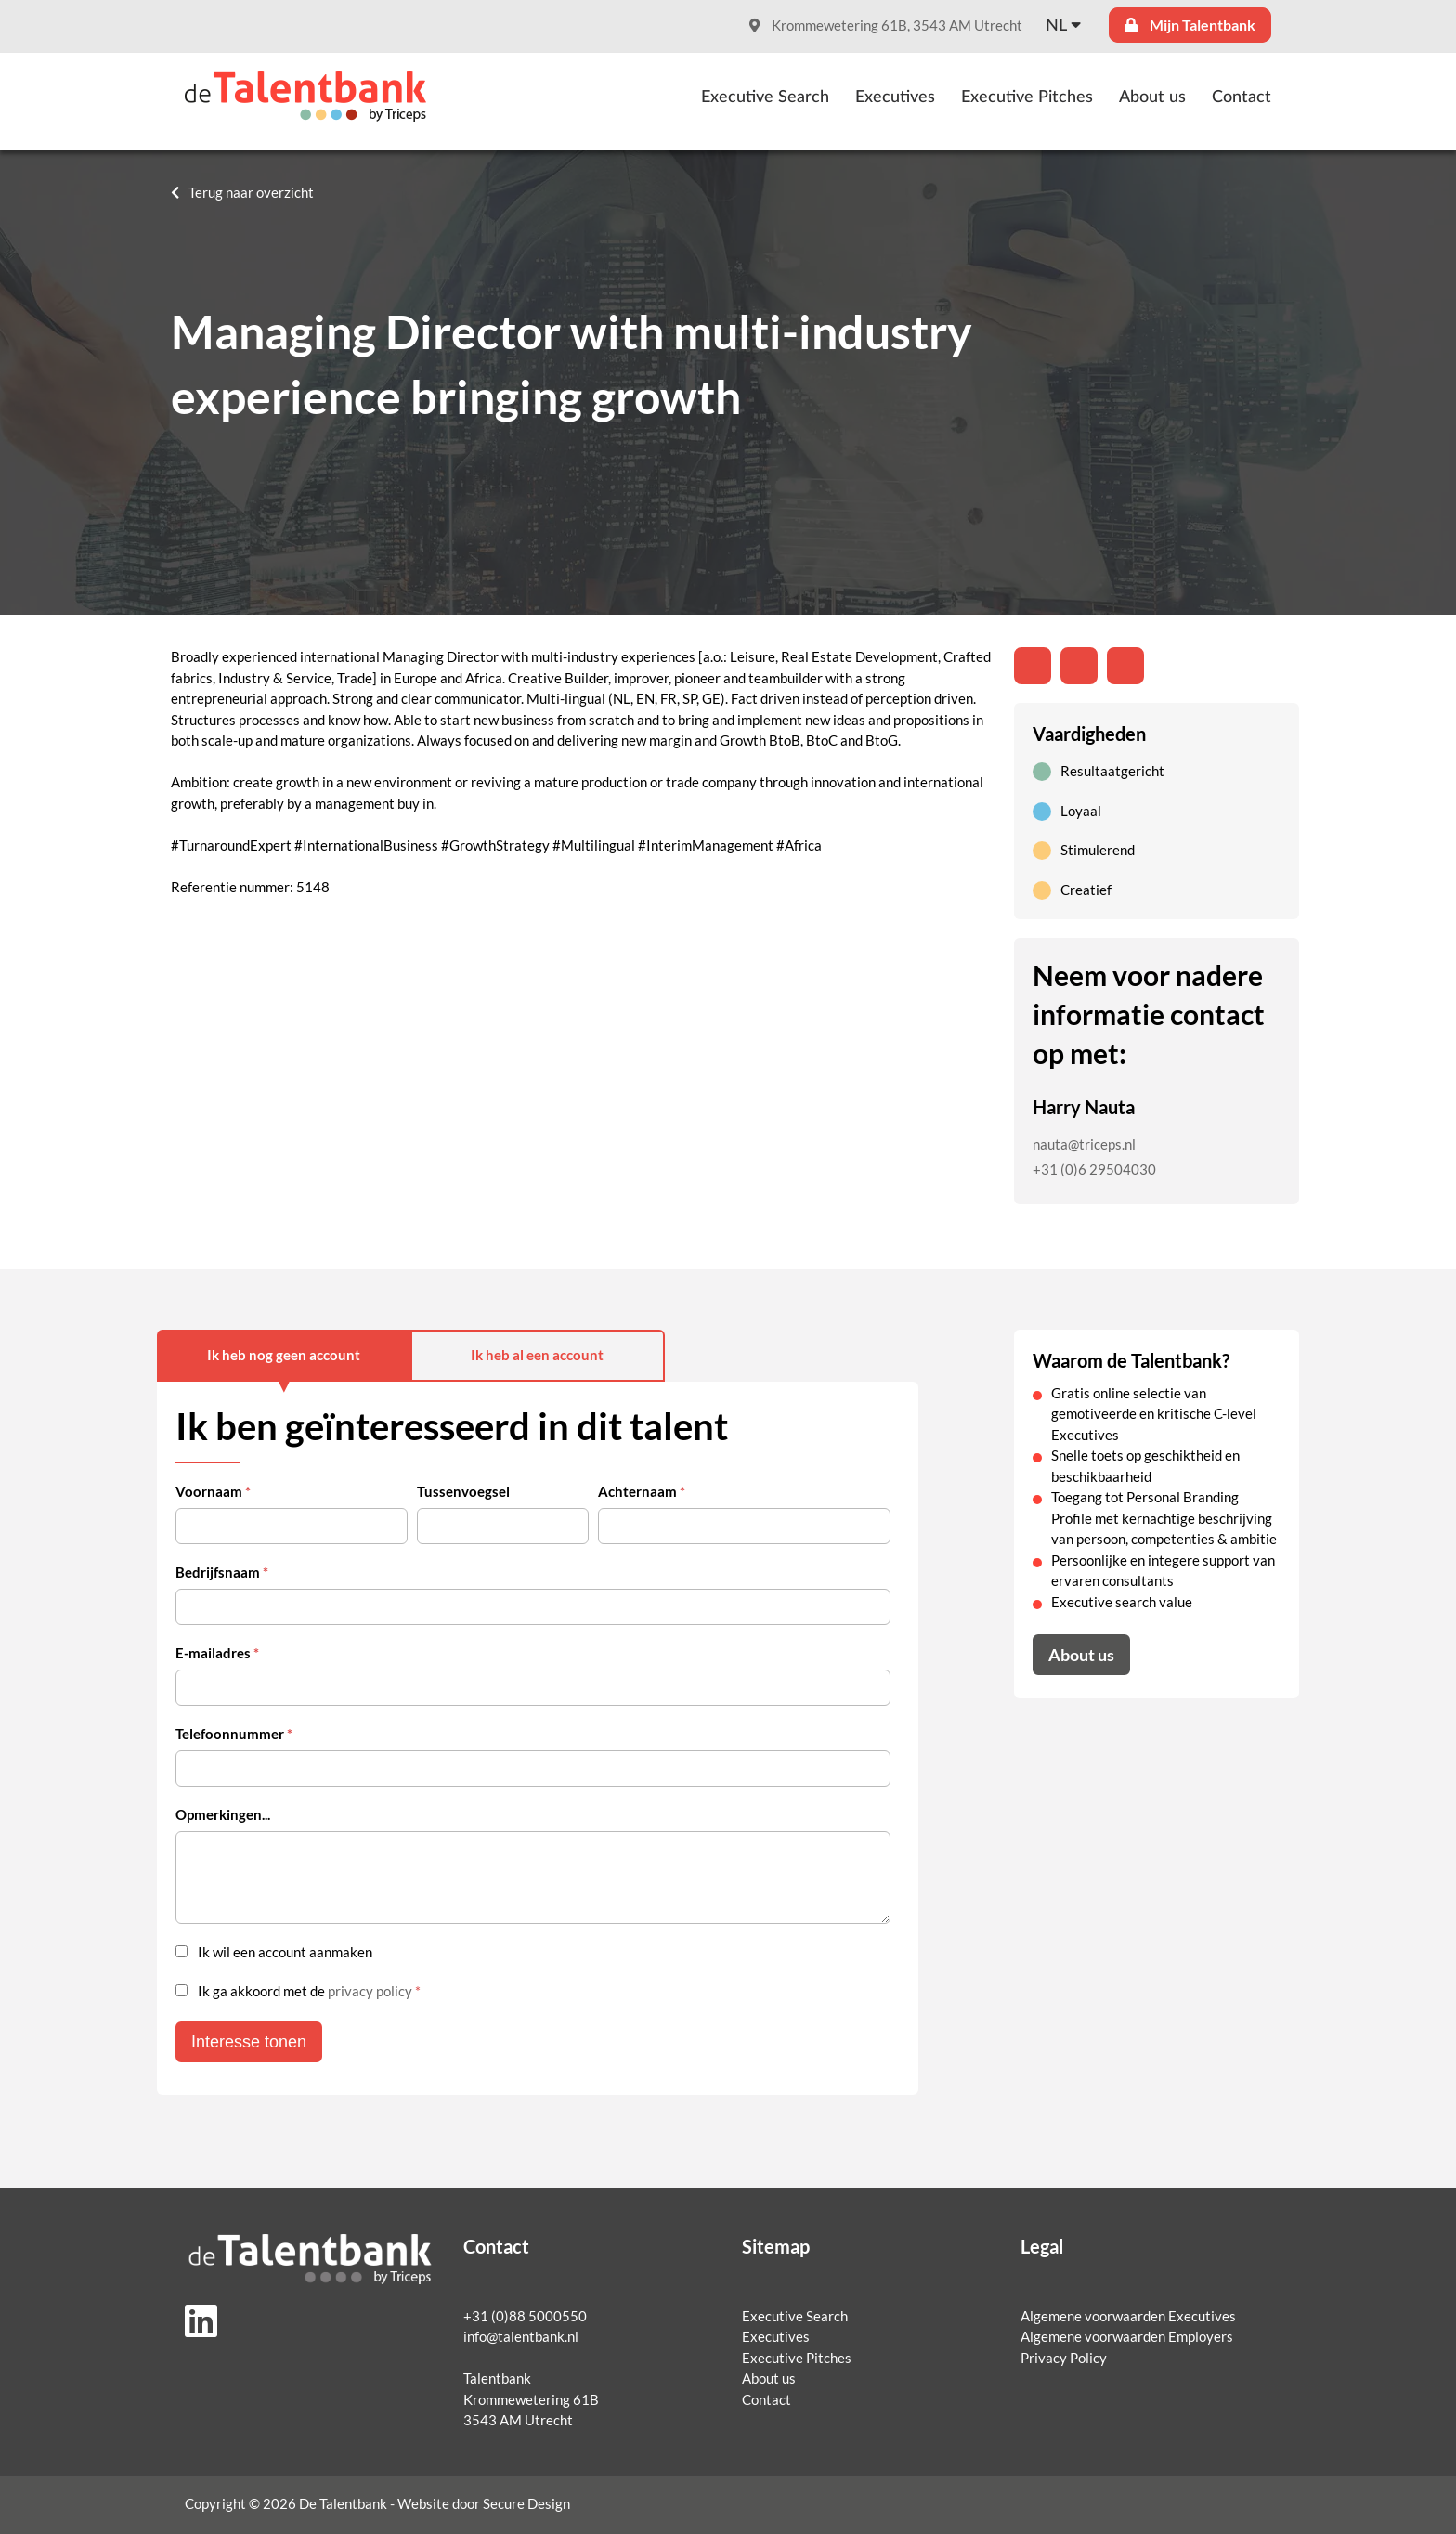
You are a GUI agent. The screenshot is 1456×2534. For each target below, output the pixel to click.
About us (1152, 97)
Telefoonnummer (234, 1734)
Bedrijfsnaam (222, 1572)
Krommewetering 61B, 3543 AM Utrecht (885, 25)
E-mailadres (217, 1653)
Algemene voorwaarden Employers (1126, 2337)
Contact (1241, 97)
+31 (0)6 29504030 (1094, 1169)
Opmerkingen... (223, 1815)
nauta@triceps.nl (1084, 1144)
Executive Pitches (1027, 97)
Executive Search (765, 97)
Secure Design (526, 2504)
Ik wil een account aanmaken (285, 1952)
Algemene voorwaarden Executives (1128, 2316)
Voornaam (213, 1492)
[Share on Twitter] (1079, 665)
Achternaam (641, 1492)
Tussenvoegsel (463, 1492)
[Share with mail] (1125, 665)
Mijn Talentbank (1189, 25)
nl (1056, 26)
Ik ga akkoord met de (309, 1991)
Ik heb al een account (537, 1355)
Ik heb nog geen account (283, 1355)
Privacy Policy (1063, 2358)
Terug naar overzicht (251, 193)
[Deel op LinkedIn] (1032, 665)
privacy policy (370, 1991)
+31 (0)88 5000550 (525, 2316)
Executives (895, 97)
